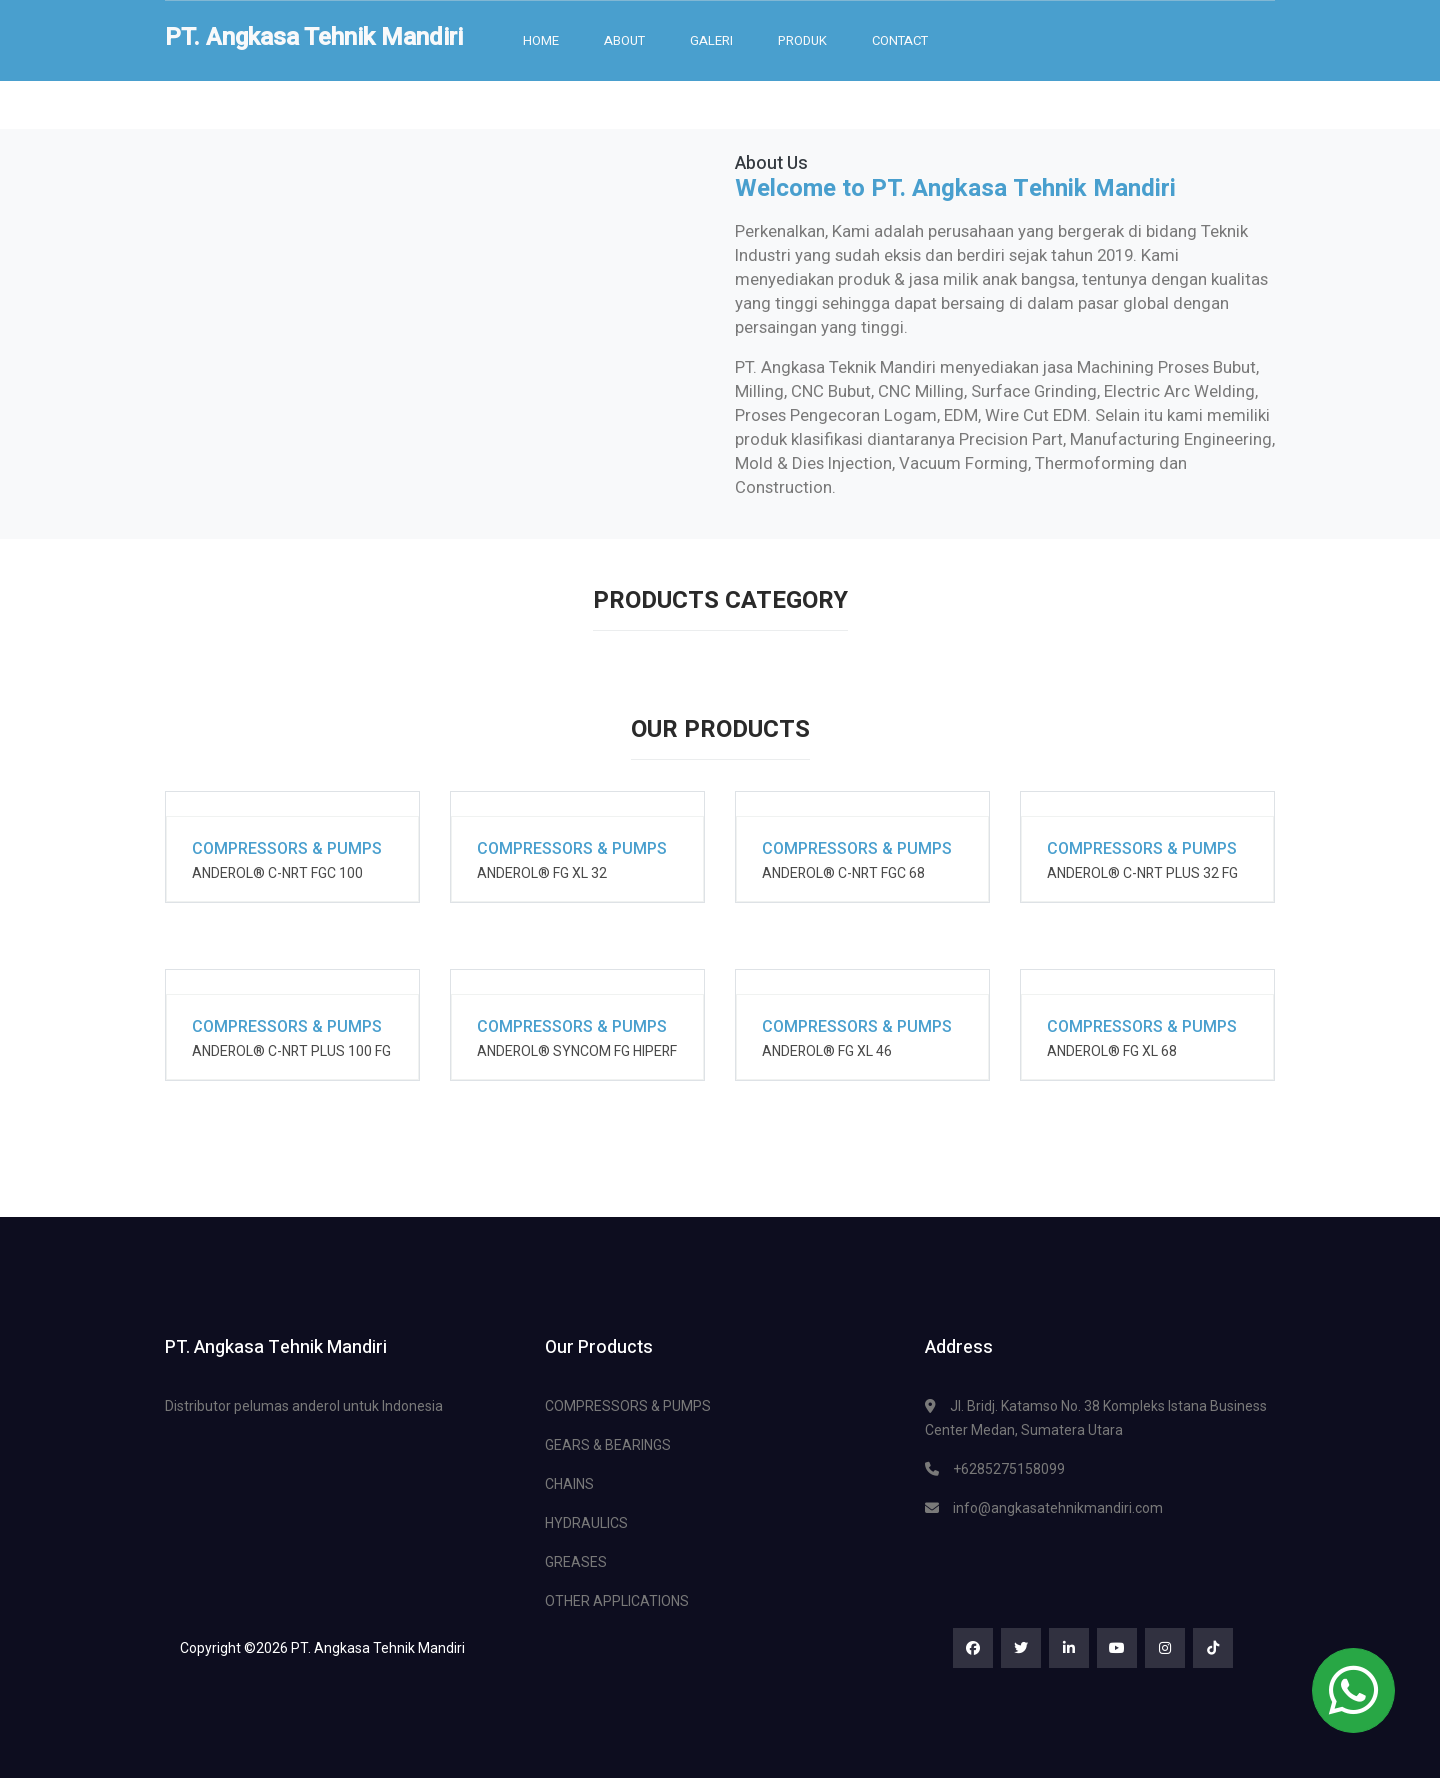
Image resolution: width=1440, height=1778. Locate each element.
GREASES (576, 1562)
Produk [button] (802, 40)
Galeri (711, 40)
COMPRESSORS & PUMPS (628, 1406)
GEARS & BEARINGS (608, 1445)
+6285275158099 (1009, 1469)
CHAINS (569, 1484)
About (624, 40)
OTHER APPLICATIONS (617, 1601)
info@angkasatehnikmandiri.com (1058, 1508)
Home (541, 40)
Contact (900, 40)
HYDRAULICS (586, 1523)
